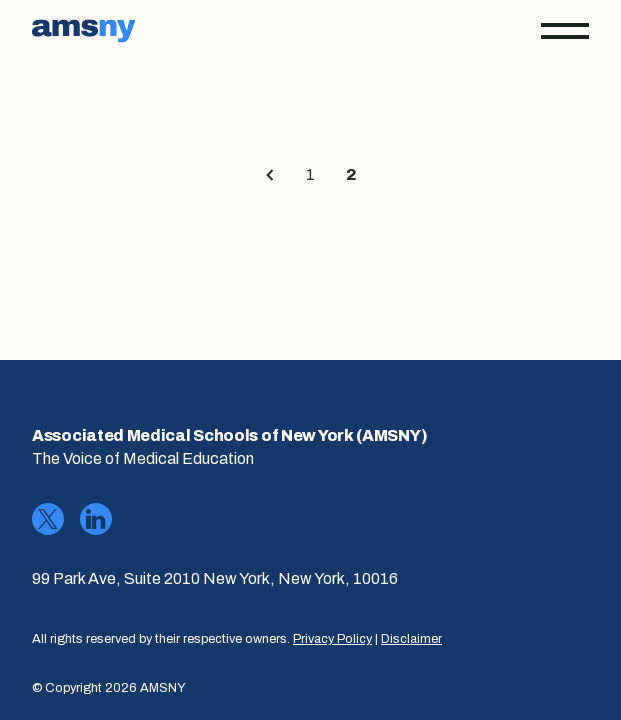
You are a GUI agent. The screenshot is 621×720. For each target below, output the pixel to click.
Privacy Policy (332, 639)
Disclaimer (411, 639)
